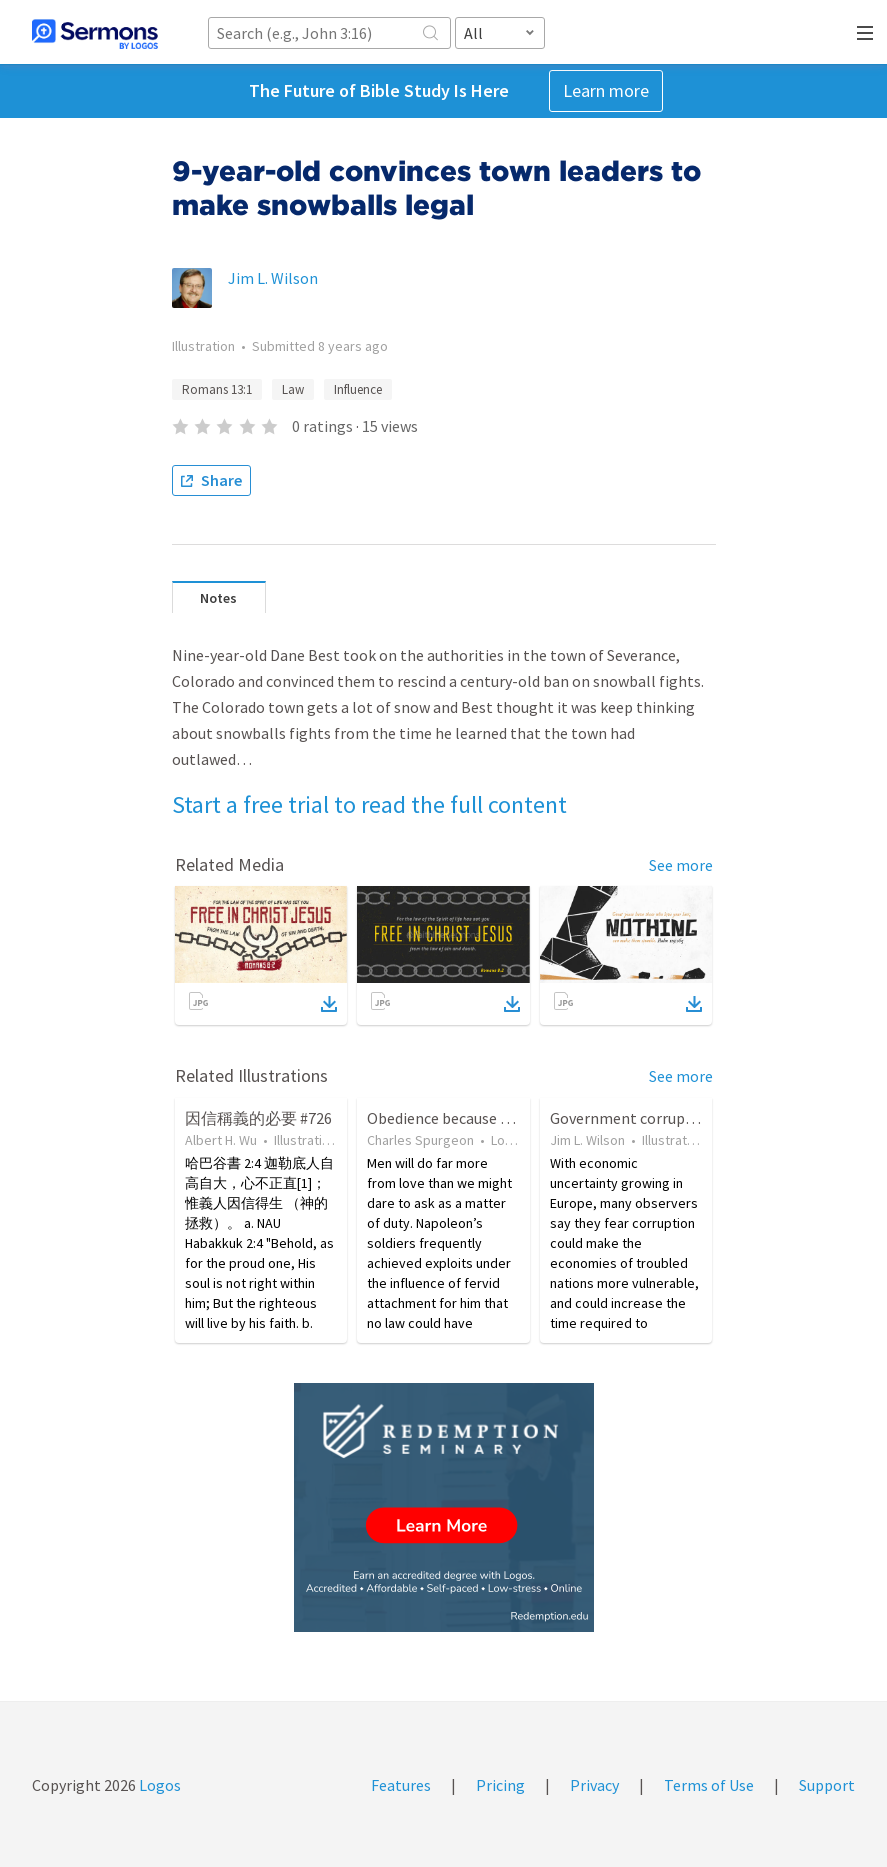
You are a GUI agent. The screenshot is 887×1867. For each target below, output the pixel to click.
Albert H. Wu (221, 1140)
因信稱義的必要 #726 (258, 1118)
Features (401, 1785)
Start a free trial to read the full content (369, 804)
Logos (158, 1785)
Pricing (500, 1785)
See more (681, 865)
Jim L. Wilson (273, 278)
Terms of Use (709, 1785)
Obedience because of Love (458, 1118)
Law (293, 389)
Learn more (606, 90)
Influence (358, 389)
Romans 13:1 (217, 389)
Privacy (594, 1785)
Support (827, 1785)
